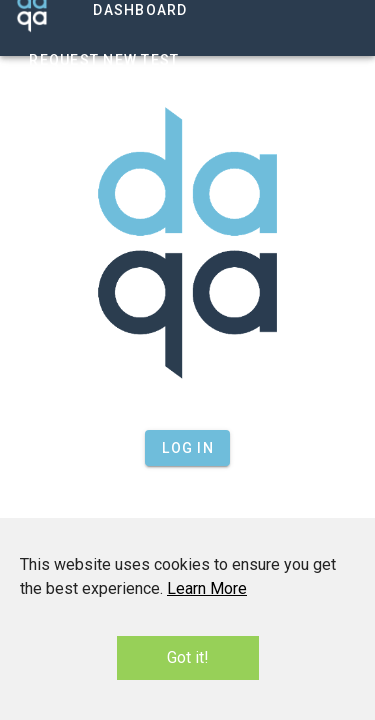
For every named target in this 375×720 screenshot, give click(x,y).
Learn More (207, 588)
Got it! (188, 657)
